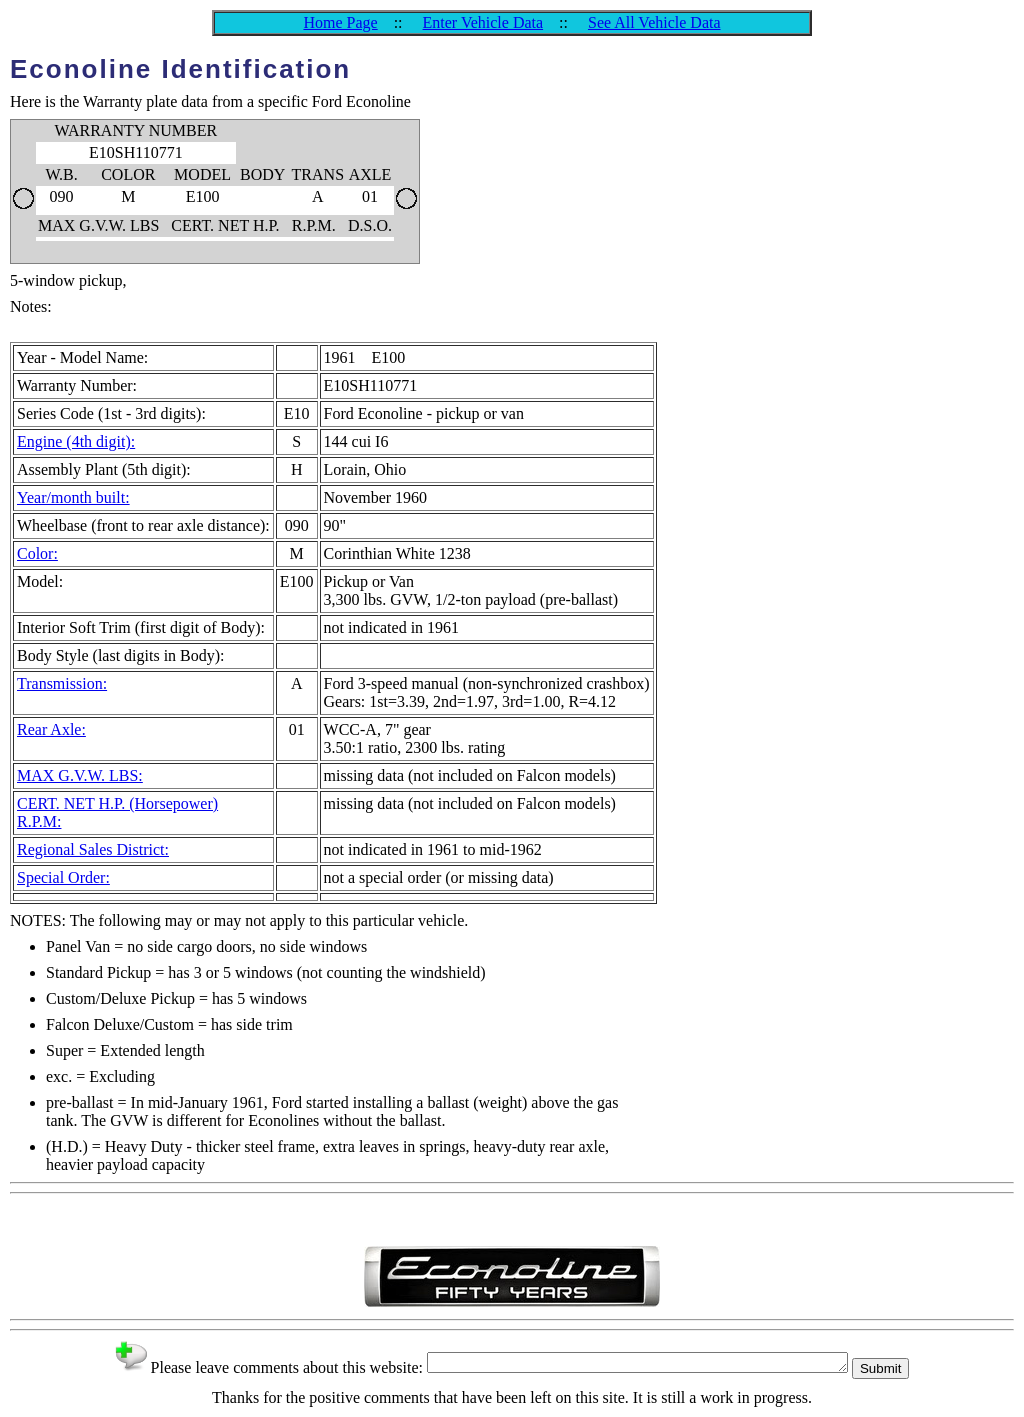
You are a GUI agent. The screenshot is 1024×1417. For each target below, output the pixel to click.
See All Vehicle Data (654, 22)
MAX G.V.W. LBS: (80, 775)
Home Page (340, 22)
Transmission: (62, 683)
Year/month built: (73, 497)
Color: (37, 553)
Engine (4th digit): (76, 441)
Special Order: (63, 877)
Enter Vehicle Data (483, 22)
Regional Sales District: (93, 849)
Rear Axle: (51, 729)
